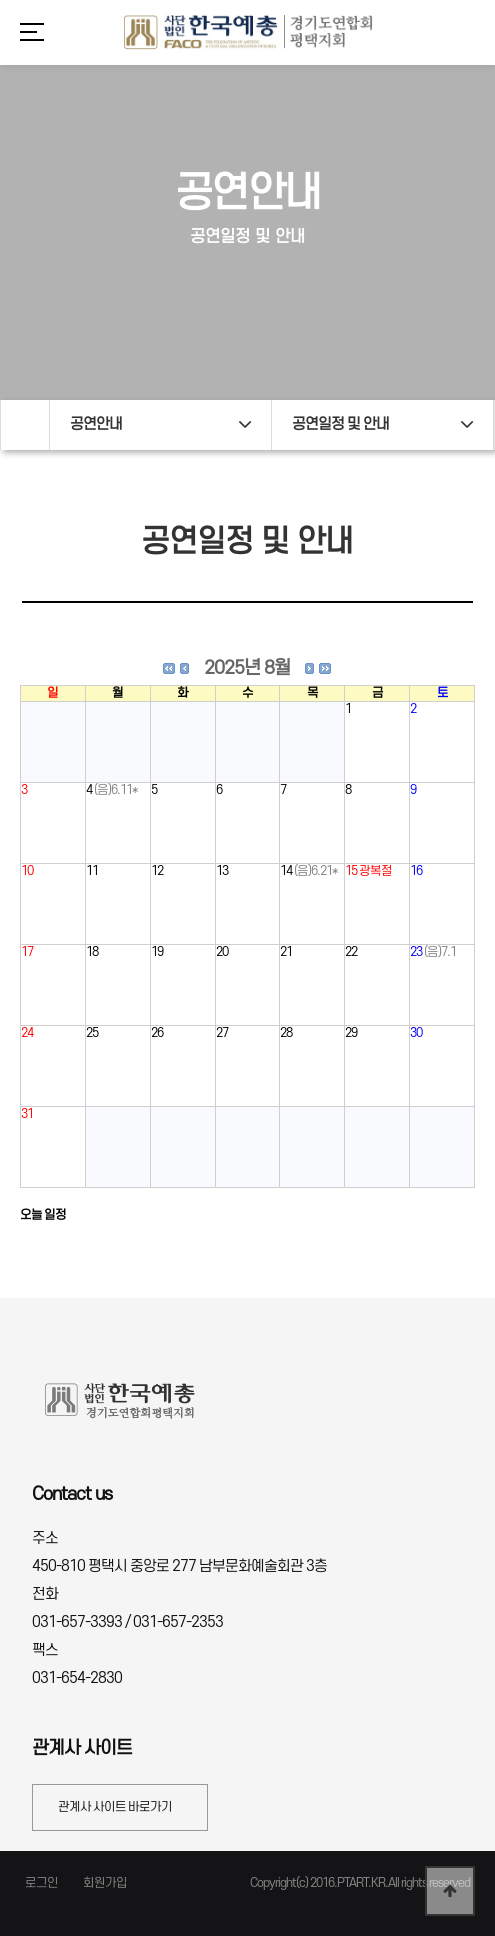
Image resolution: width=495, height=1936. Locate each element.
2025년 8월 (247, 668)
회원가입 (105, 1883)
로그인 (41, 1883)
